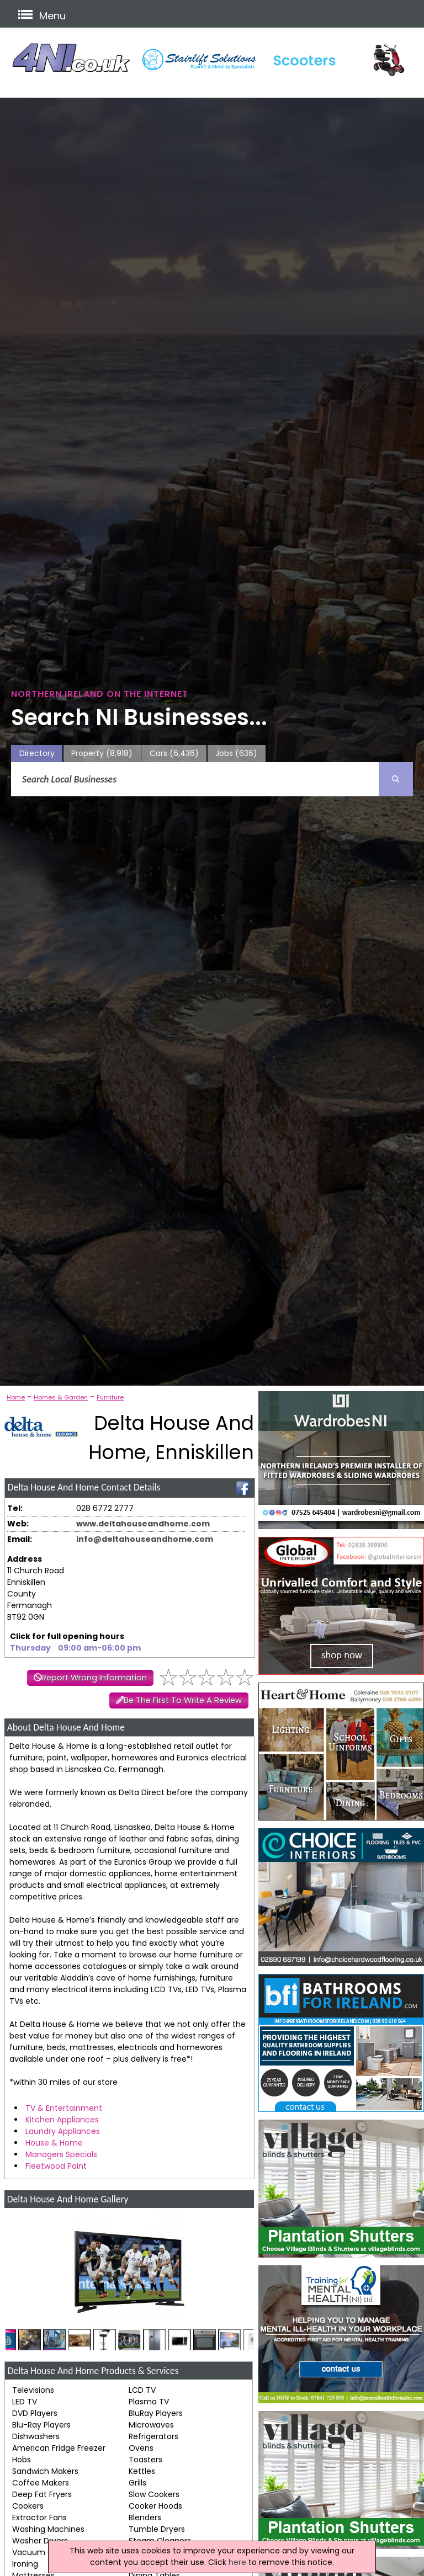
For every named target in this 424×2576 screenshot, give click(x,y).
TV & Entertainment (63, 2108)
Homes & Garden (61, 1397)
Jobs (236, 753)
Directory (37, 753)
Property (101, 753)
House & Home (54, 2142)
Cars (174, 753)
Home (16, 1397)
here (237, 2562)
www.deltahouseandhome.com (143, 1523)
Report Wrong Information (94, 1677)
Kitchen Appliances (62, 2119)
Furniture (110, 1397)
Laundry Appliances (62, 2131)
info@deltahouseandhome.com (144, 1539)
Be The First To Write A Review (183, 1700)
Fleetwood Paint (56, 2165)
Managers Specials (61, 2154)
